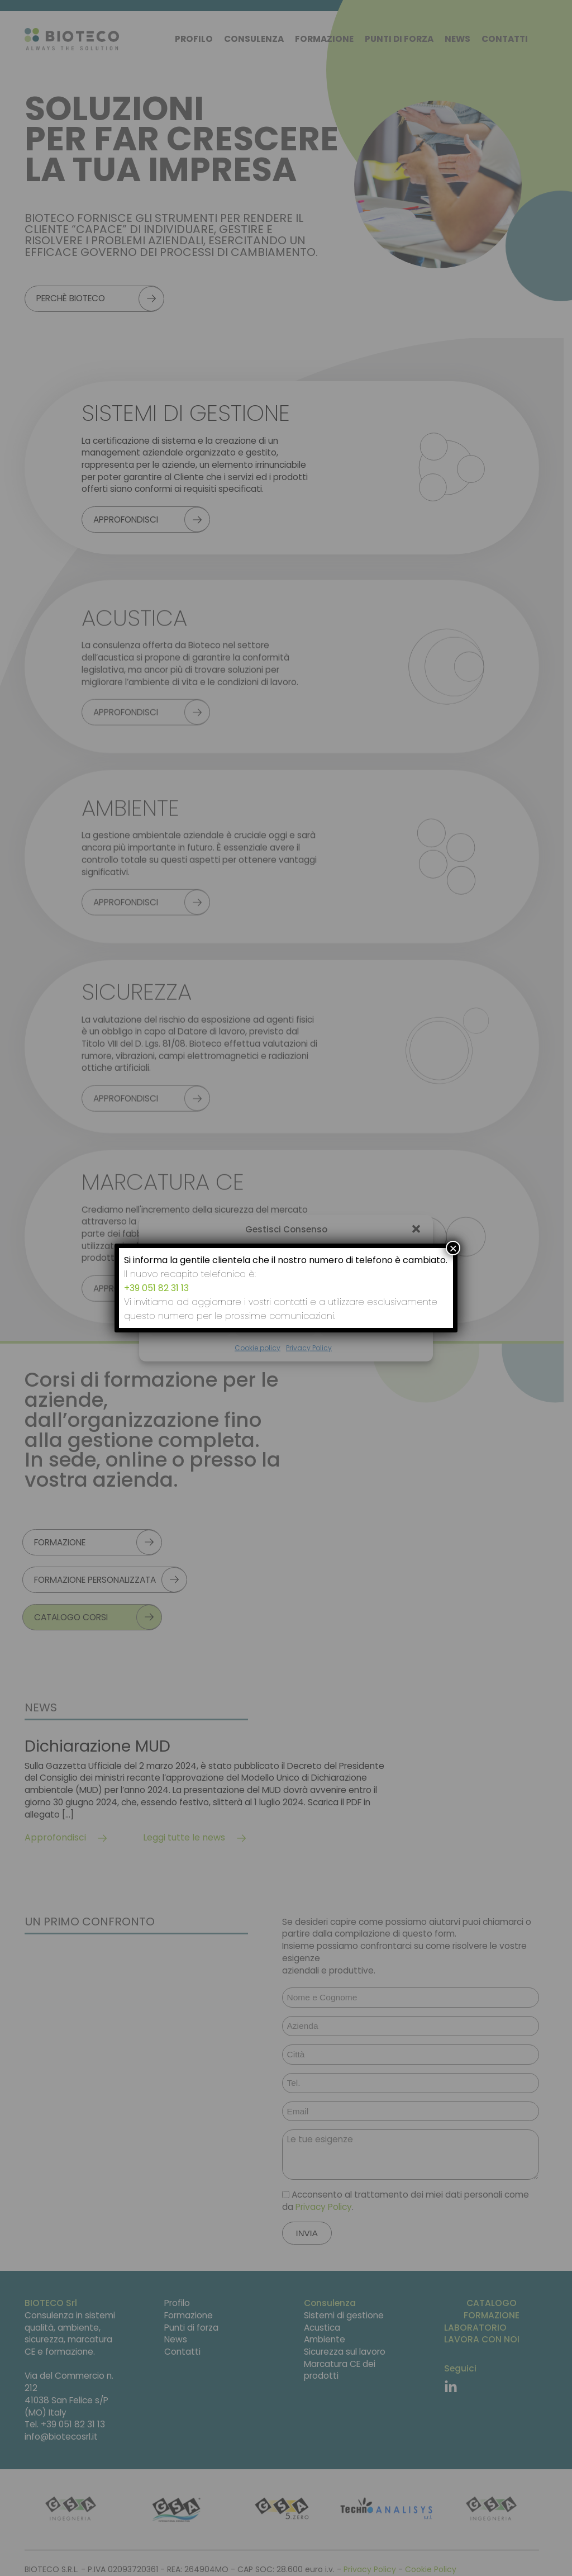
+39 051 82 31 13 (156, 1288)
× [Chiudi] (453, 1248)
